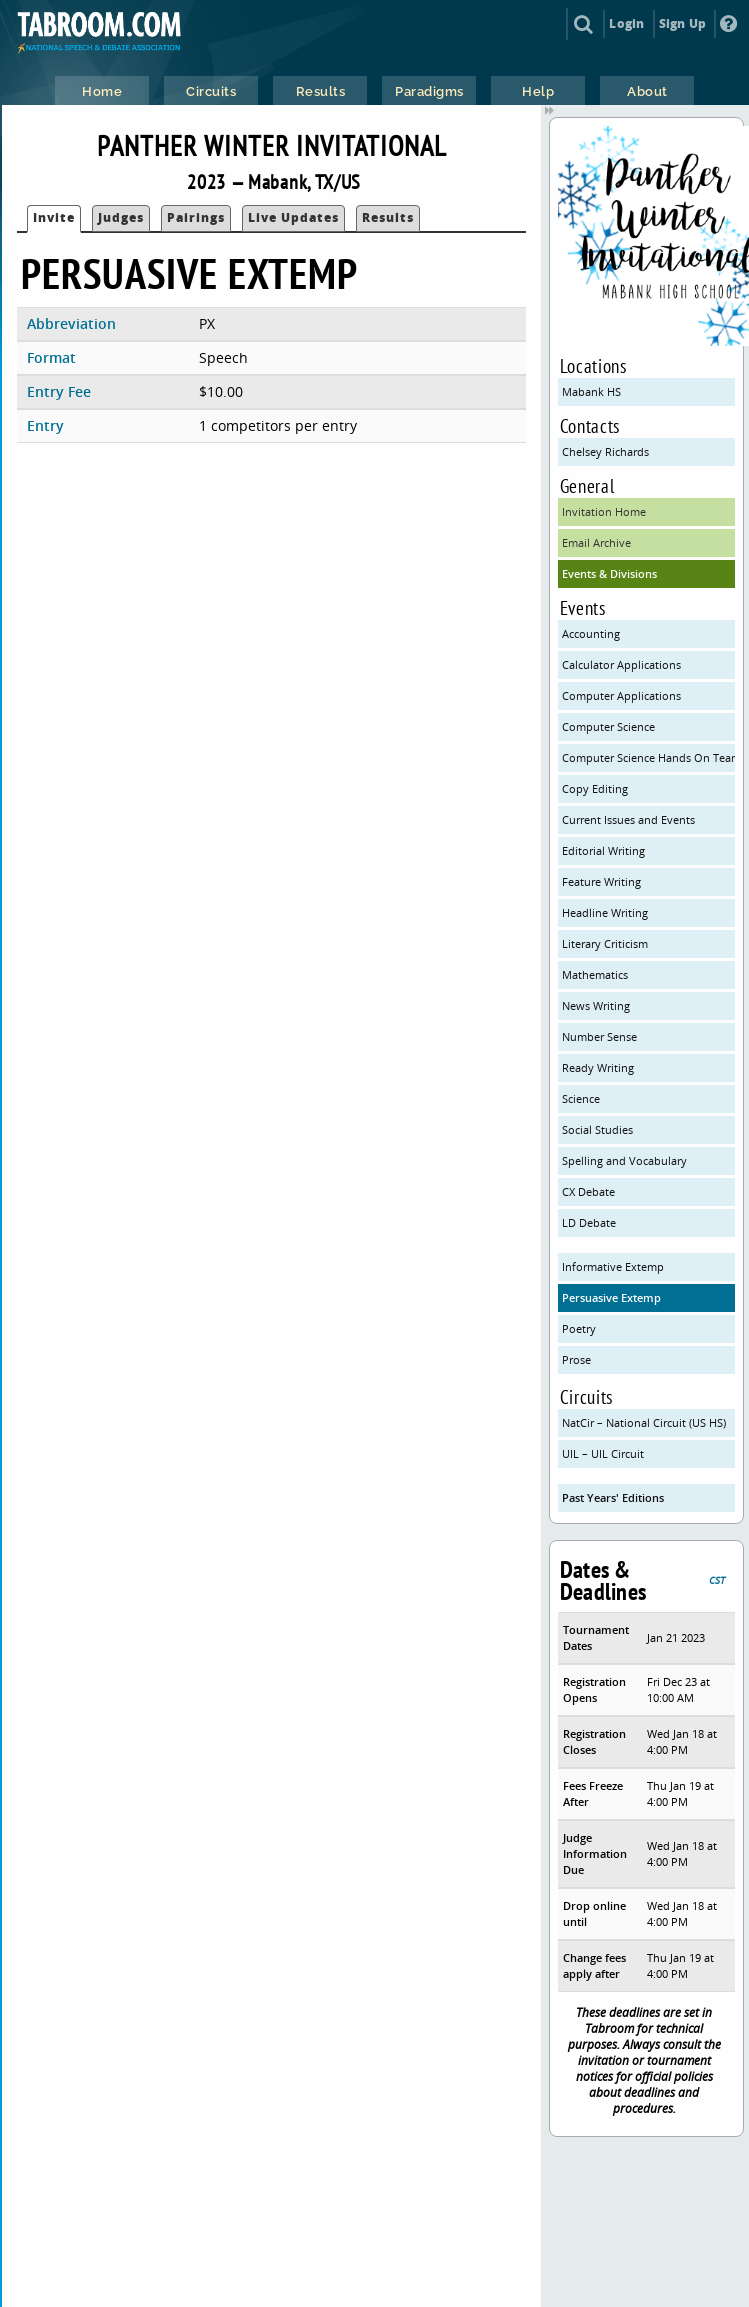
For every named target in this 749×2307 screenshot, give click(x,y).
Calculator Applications (621, 664)
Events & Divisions (609, 573)
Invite (54, 217)
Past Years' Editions (613, 1497)
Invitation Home (604, 511)
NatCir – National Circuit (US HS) (644, 1422)
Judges (121, 217)
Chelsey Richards (605, 451)
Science (581, 1098)
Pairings (196, 217)
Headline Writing (605, 912)
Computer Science (608, 726)
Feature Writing (601, 881)
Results (388, 217)
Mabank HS (591, 391)
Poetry (579, 1328)
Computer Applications (621, 695)
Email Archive (596, 542)
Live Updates (293, 217)
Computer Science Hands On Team (648, 757)
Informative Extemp (613, 1266)
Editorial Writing (603, 850)
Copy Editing (595, 788)
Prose (576, 1359)
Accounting (591, 633)
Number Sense (599, 1036)
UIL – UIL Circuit (603, 1453)
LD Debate (589, 1222)
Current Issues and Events (628, 819)
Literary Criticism (605, 943)
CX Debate (588, 1191)
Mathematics (595, 974)
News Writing (596, 1005)
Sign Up (682, 23)
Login (626, 23)
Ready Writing (598, 1067)
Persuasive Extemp (611, 1297)
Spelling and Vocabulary (624, 1160)
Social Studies (597, 1129)
